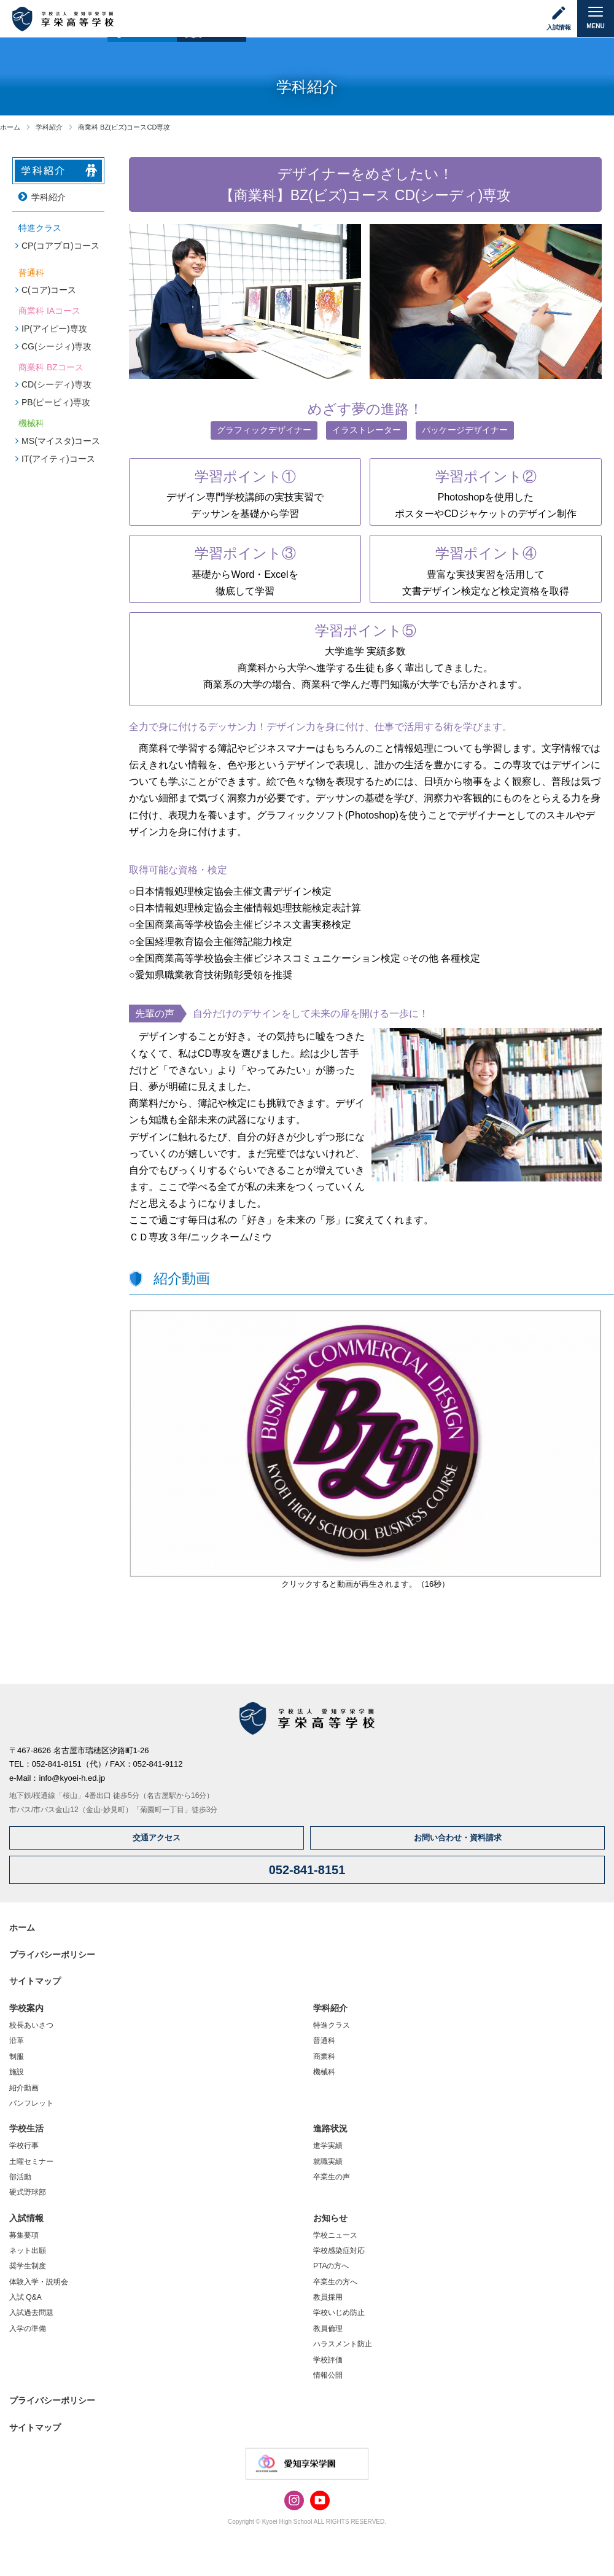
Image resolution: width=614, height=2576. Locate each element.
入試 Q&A (25, 2297)
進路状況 (330, 2128)
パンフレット (31, 2103)
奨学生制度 (27, 2266)
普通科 (324, 2040)
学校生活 (26, 2128)
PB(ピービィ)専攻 (55, 402)
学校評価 (328, 2360)
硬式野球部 (27, 2192)
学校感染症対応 (339, 2250)
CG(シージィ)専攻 (56, 346)
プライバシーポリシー (52, 1954)
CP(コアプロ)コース (60, 246)
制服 (16, 2056)
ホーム (10, 127)
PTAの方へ (331, 2266)
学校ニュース (335, 2235)
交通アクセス (157, 1837)
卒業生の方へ (335, 2282)
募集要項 (24, 2235)
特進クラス (331, 2025)
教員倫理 (328, 2328)
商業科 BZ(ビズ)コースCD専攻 (124, 127)
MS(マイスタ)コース (60, 441)
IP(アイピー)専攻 (54, 328)
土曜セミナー (31, 2161)
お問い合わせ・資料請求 (458, 1837)
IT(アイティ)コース (58, 459)
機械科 (324, 2072)
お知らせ (330, 2218)
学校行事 (24, 2145)
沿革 (16, 2040)
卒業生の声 (331, 2177)
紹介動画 (24, 2088)
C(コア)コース (48, 290)
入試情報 (26, 2218)
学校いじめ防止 (339, 2312)
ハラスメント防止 (342, 2344)
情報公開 (328, 2375)
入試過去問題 (31, 2312)
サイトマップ (35, 1981)
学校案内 (26, 2008)
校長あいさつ (31, 2025)
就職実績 (328, 2161)
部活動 (20, 2177)
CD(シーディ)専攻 (56, 384)
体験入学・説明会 (38, 2282)
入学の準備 (27, 2328)
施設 (16, 2072)
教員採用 (328, 2297)
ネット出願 (27, 2250)
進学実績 (328, 2145)
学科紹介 (49, 127)
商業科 (324, 2056)
